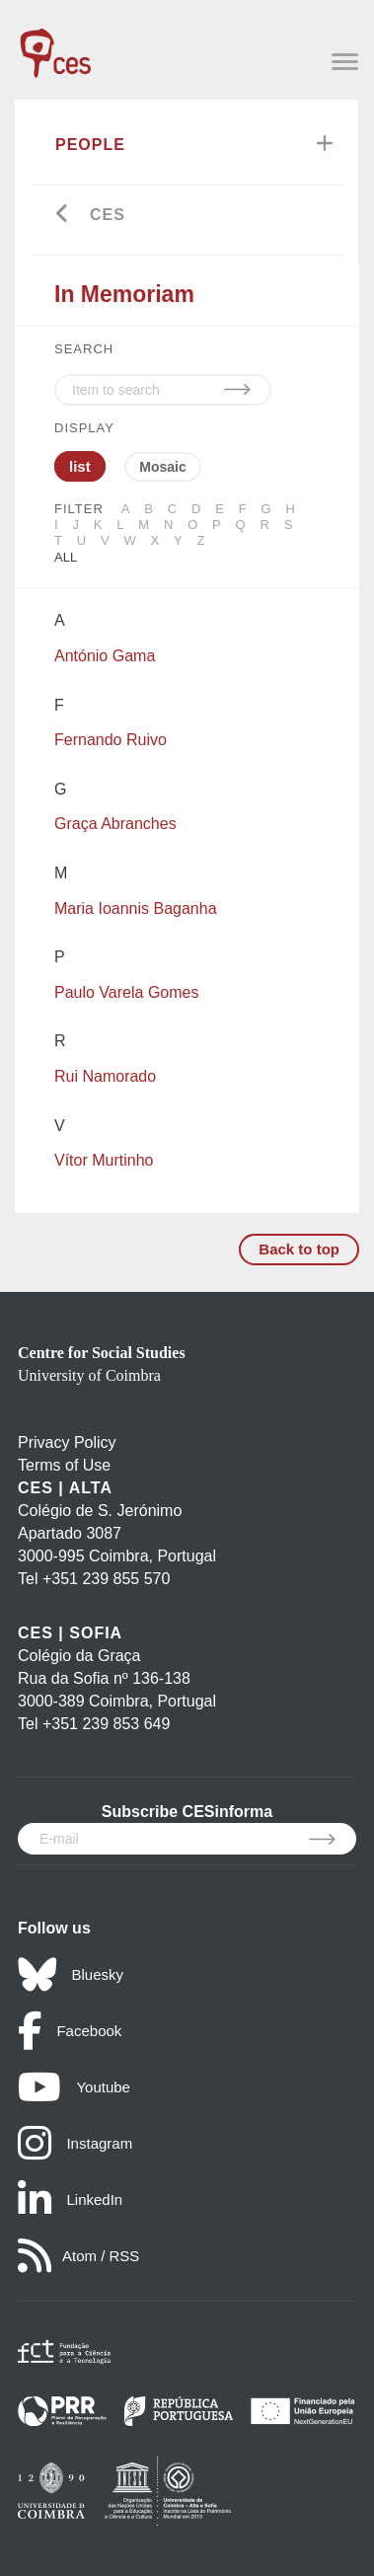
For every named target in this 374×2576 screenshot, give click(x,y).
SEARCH (83, 348)
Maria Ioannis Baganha (135, 908)
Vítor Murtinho (103, 1160)
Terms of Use (64, 1465)
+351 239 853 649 (106, 1723)
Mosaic (162, 467)
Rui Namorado (105, 1076)
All (65, 557)
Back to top (299, 1249)
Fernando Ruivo (110, 739)
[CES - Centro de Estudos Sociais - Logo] (55, 43)
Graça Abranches (115, 823)
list (80, 466)
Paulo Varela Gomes (126, 992)
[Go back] (62, 215)
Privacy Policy (67, 1442)
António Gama (104, 655)
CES (107, 214)
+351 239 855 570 (106, 1578)
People (90, 144)
